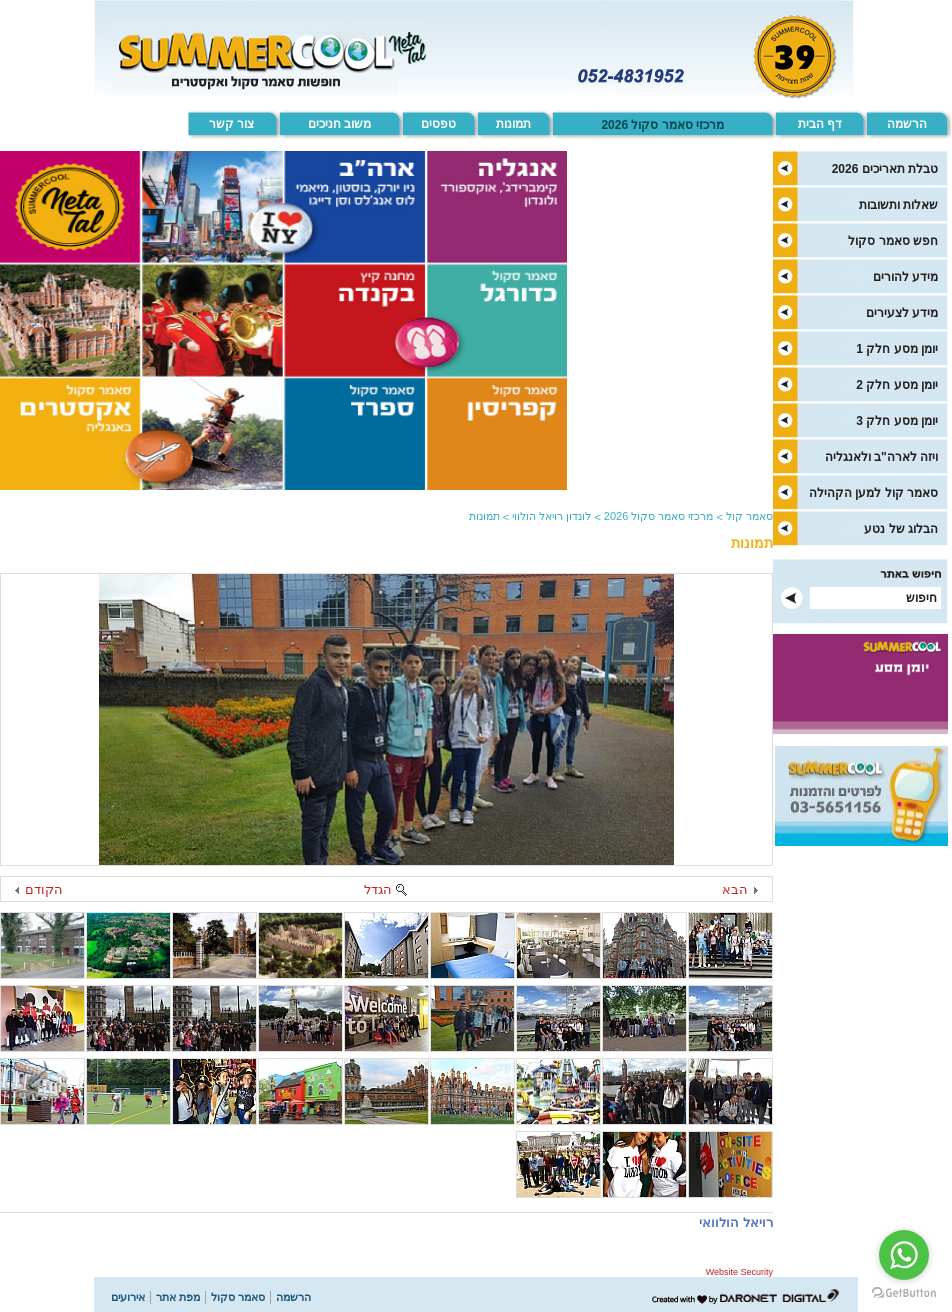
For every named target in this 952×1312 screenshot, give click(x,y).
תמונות (513, 124)
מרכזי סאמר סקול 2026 (662, 125)
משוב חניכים (339, 124)
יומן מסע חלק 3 (897, 421)
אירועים (128, 1297)
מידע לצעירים (902, 313)
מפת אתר (178, 1297)
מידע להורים (905, 277)
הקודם (44, 889)
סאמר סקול (238, 1297)
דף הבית (820, 124)
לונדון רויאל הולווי (551, 516)
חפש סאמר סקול (893, 241)
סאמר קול (749, 516)
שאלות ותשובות (898, 205)
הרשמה (907, 124)
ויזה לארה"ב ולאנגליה (881, 457)
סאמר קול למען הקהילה (873, 493)
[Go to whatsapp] (904, 1255)
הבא (735, 889)
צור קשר (231, 124)
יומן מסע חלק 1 (897, 349)
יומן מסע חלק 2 (897, 385)
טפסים (438, 124)
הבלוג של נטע (901, 529)
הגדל (378, 889)
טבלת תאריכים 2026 (885, 169)
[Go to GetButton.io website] (904, 1292)
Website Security (739, 1272)
